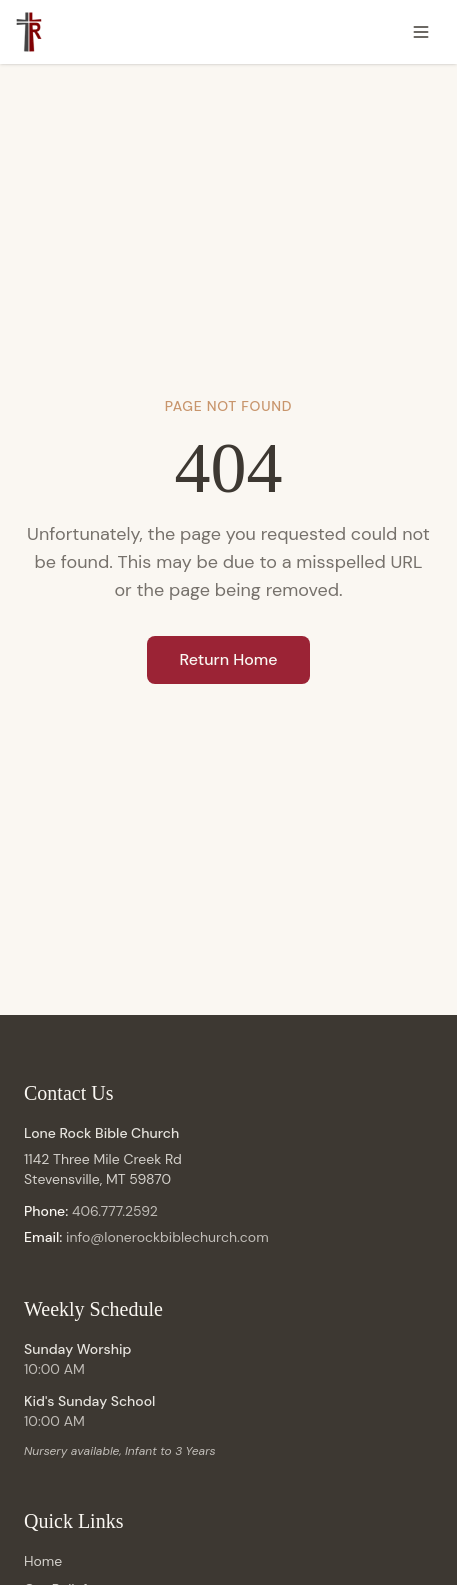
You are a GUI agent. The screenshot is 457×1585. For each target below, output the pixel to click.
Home (43, 1561)
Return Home (228, 659)
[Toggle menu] (421, 32)
